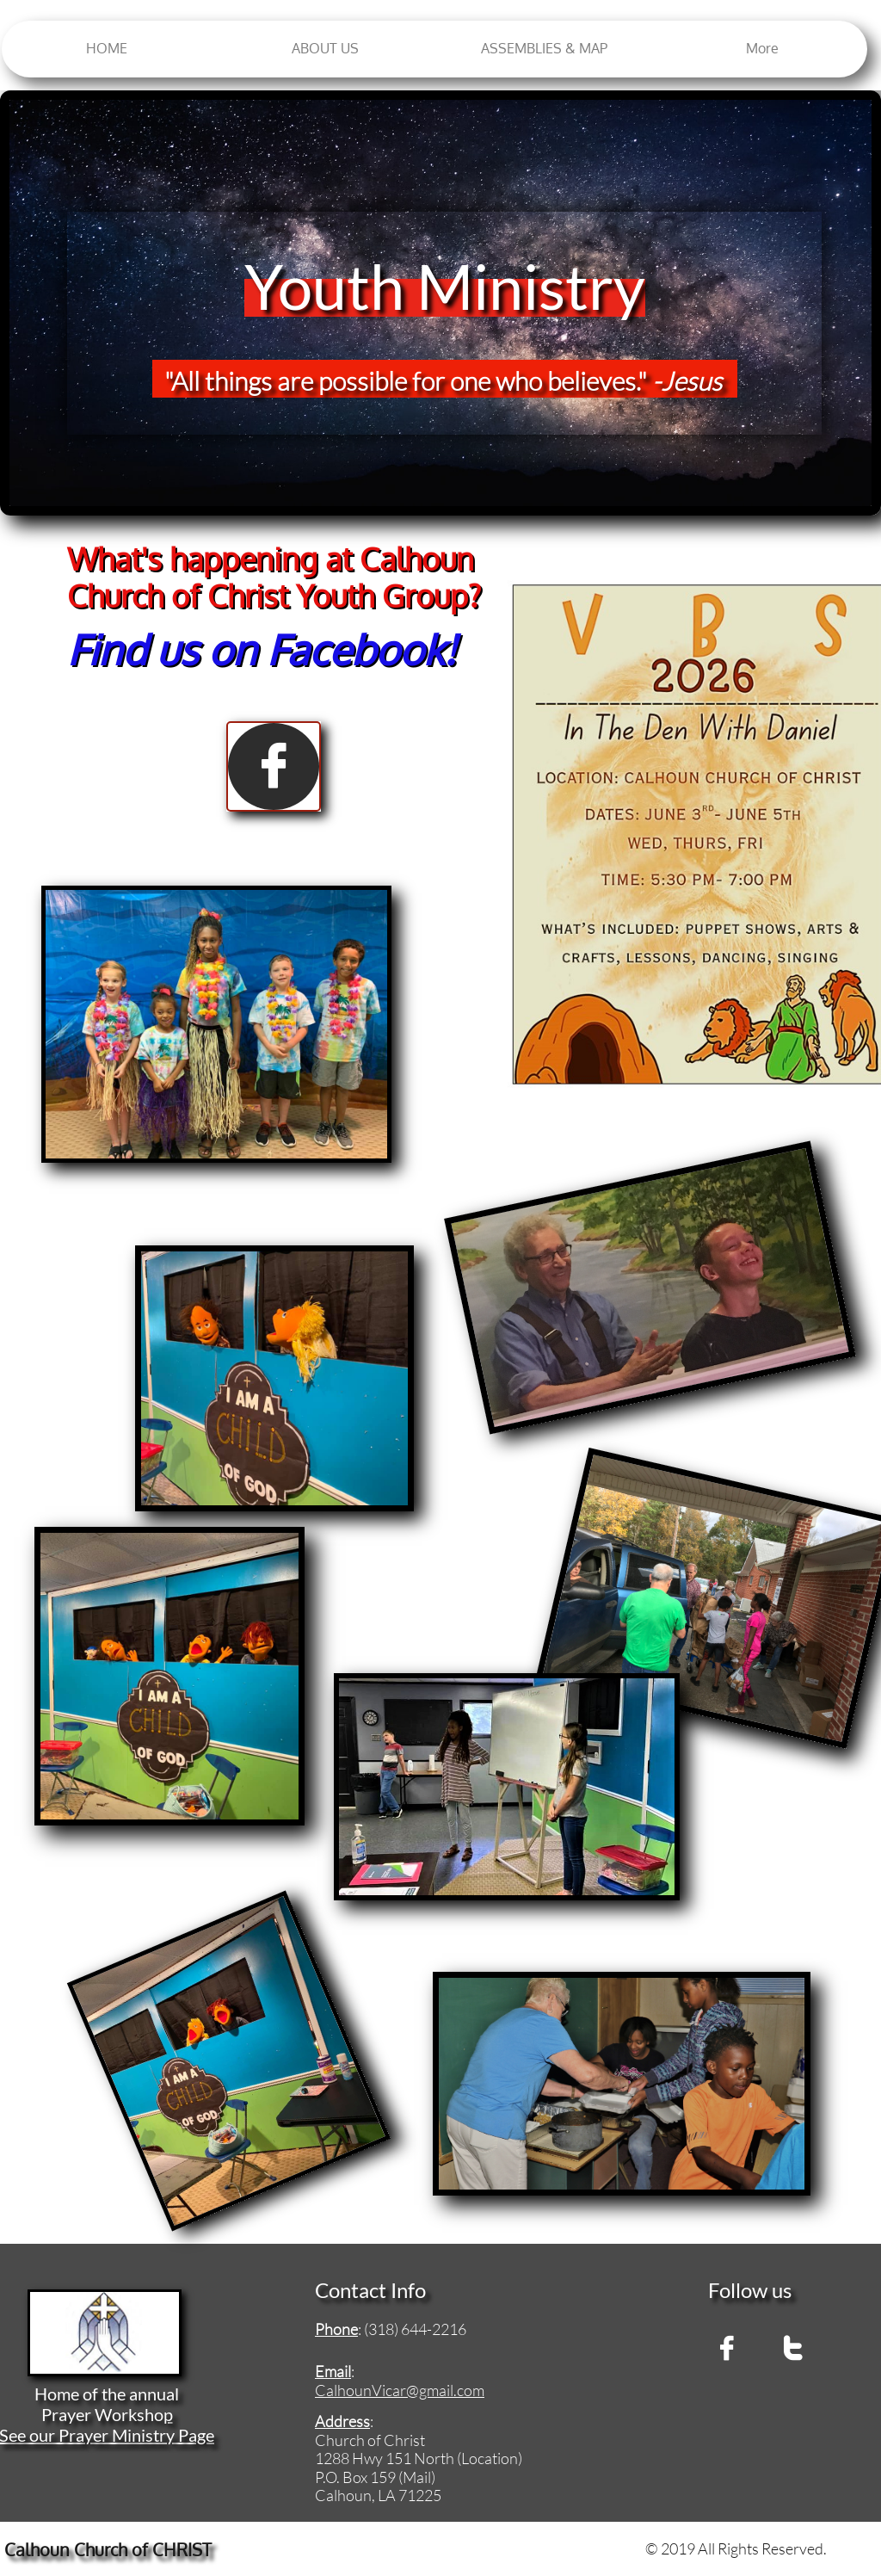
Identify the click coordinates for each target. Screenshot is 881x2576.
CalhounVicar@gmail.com (399, 2390)
